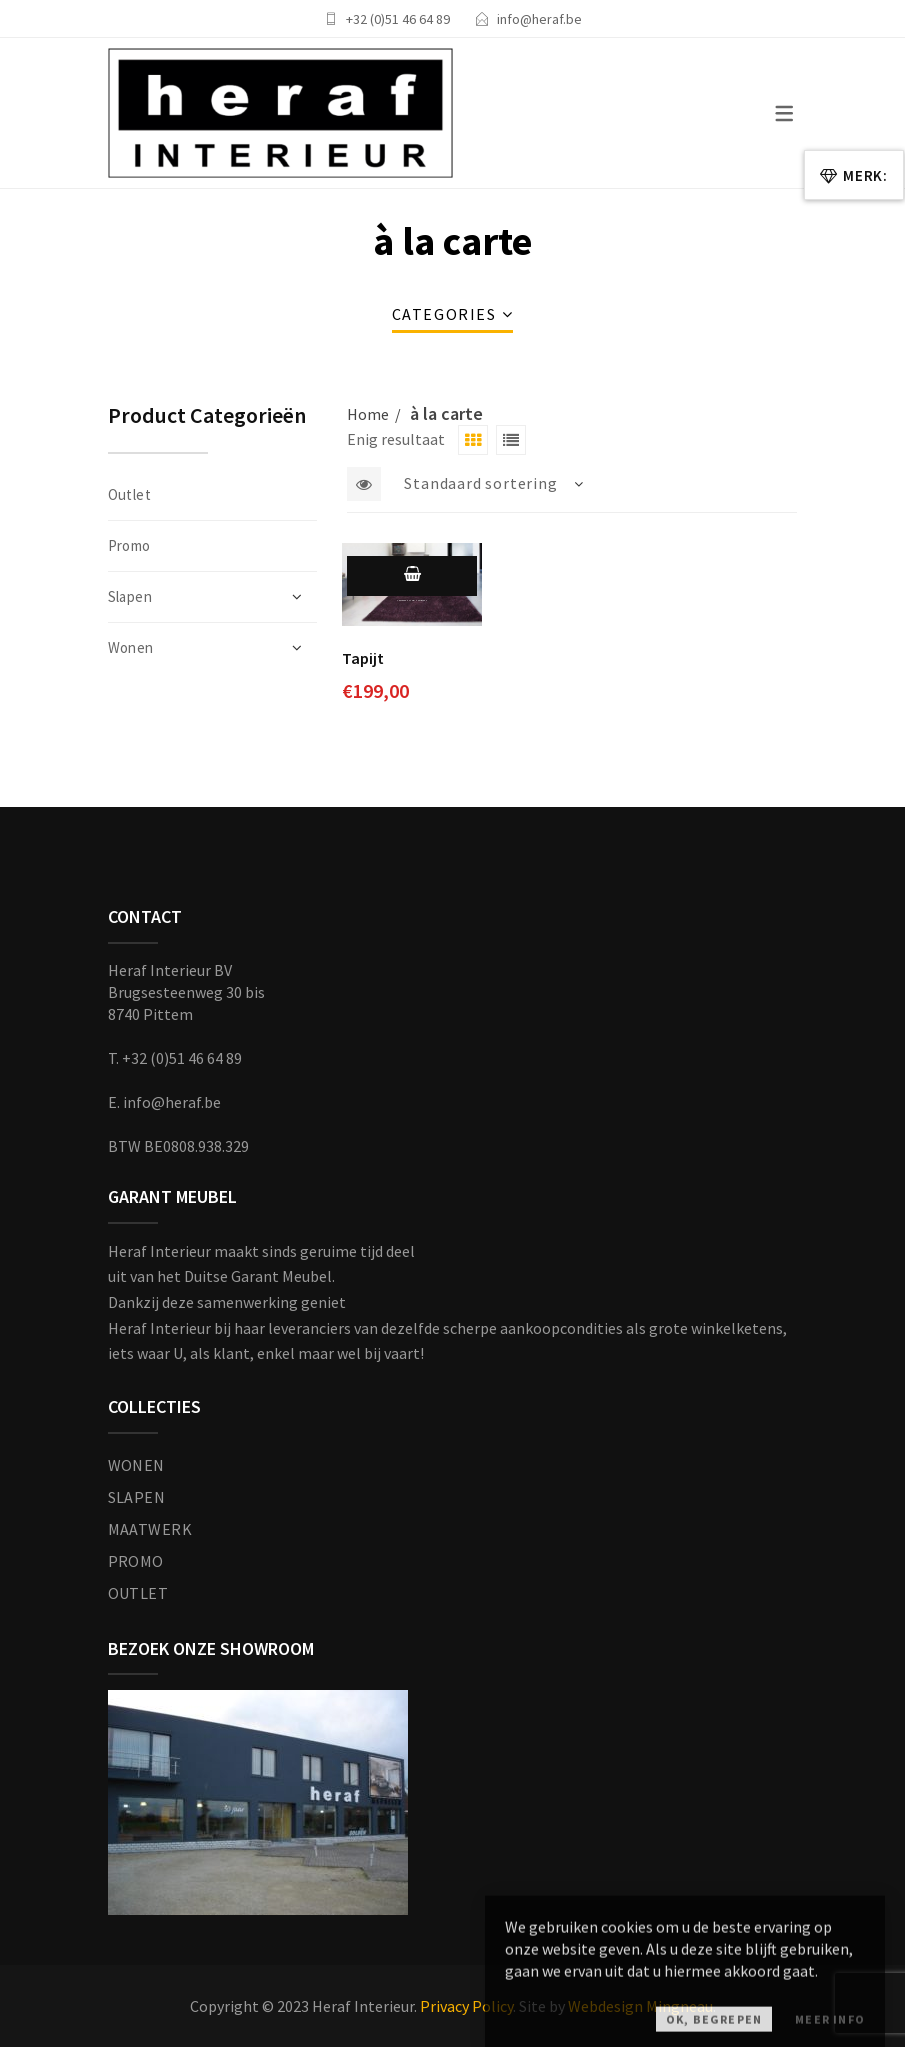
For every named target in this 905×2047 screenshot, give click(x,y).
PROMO (136, 1561)
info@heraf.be (539, 19)
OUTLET (138, 1593)
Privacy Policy (466, 2006)
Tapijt (363, 658)
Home (368, 414)
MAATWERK (150, 1529)
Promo (129, 545)
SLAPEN (137, 1497)
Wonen (131, 647)
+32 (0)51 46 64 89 (398, 19)
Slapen (130, 596)
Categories (444, 314)
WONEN (136, 1465)
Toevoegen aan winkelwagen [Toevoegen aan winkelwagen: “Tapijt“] (412, 593)
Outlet (130, 494)
